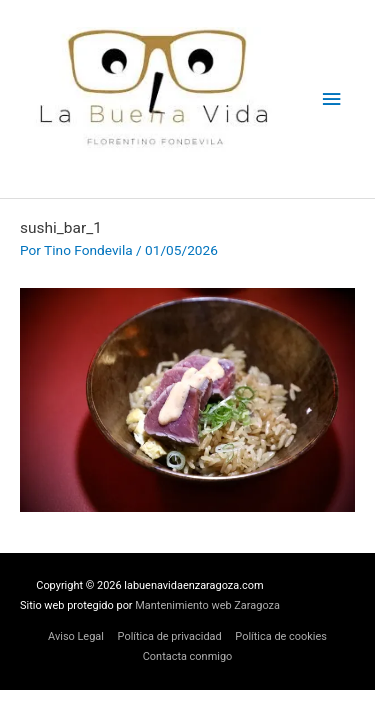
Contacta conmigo (188, 656)
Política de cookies (281, 636)
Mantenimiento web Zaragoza (207, 605)
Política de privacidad (170, 636)
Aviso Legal (76, 636)
